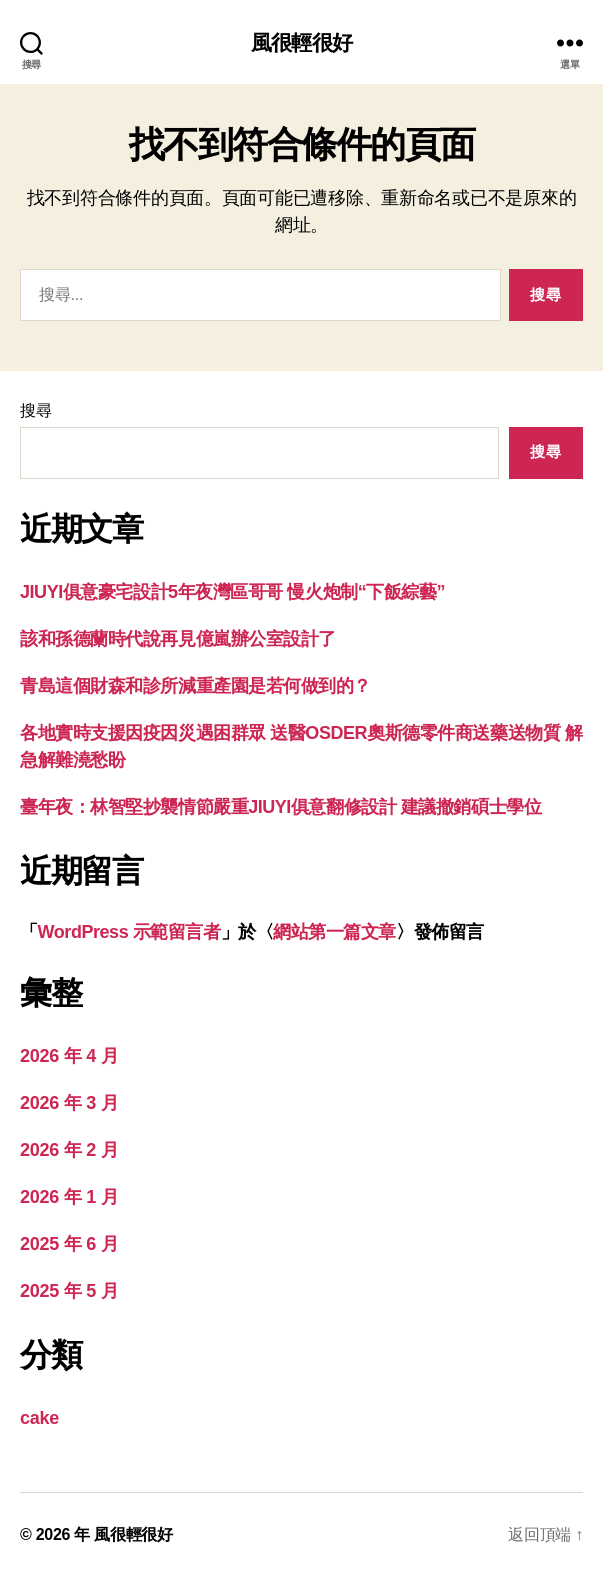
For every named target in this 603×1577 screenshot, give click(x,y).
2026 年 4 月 (69, 1056)
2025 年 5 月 (69, 1291)
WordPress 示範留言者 (129, 932)
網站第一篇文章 (334, 932)
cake (39, 1418)
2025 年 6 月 (69, 1244)
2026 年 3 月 (69, 1103)
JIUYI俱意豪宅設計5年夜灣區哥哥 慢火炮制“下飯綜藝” (232, 592)
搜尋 (35, 410)
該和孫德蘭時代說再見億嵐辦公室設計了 (178, 639)
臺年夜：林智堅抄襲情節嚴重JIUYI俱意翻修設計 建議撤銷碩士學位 (280, 807)
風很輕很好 (301, 42)
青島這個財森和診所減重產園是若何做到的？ (195, 686)
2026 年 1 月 (69, 1197)
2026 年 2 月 (69, 1150)
